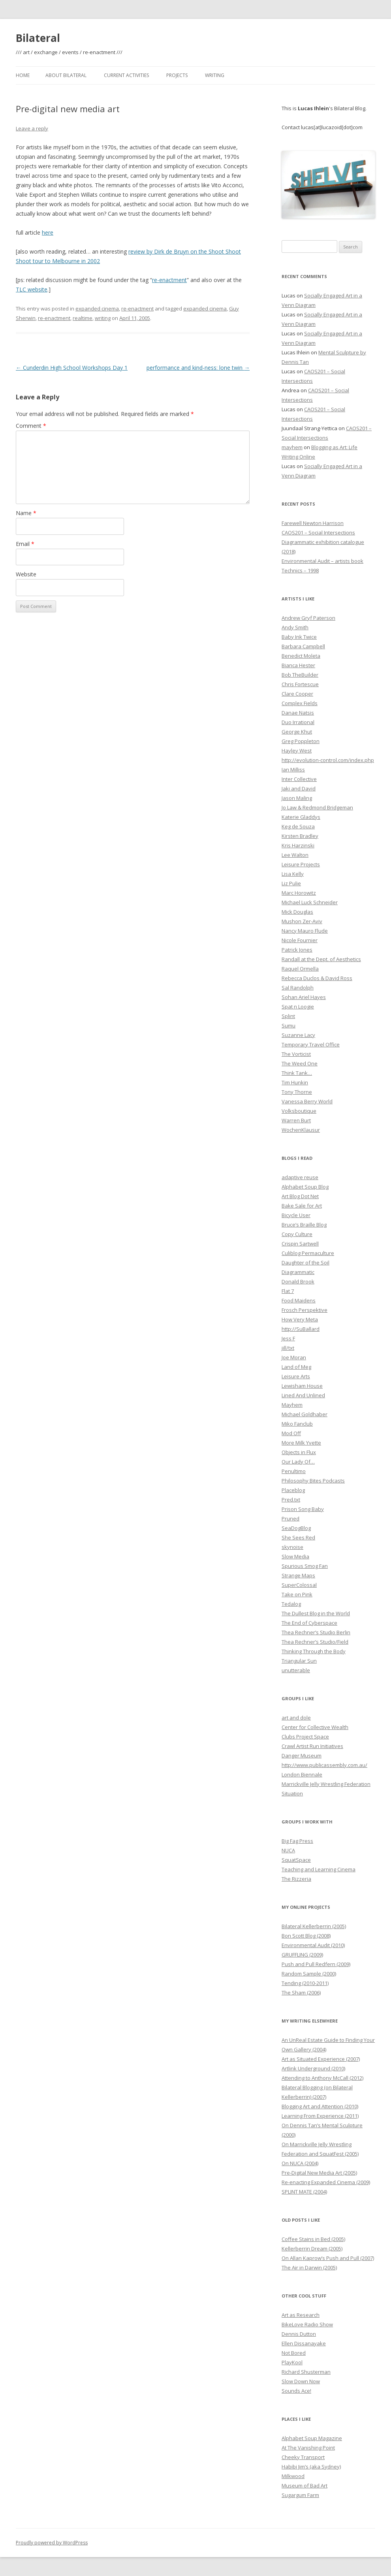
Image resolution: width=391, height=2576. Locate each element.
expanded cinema (97, 308)
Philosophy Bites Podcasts (313, 1480)
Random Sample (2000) (309, 1973)
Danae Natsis (298, 712)
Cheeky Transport (303, 2457)
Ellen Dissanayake (304, 2343)
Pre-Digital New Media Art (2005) (319, 2172)
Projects (177, 75)
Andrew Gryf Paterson (308, 617)
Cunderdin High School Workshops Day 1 (72, 367)
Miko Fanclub (297, 1423)
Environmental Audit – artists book (322, 560)
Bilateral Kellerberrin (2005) (314, 1926)
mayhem (292, 447)
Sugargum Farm (300, 2495)
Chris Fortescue (300, 684)
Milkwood (293, 2476)
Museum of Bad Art (304, 2485)
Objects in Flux (299, 1452)
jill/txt (288, 1347)
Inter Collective (299, 779)
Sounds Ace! (296, 2390)
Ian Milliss (293, 769)
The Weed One (300, 1063)
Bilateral (38, 38)
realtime (82, 318)
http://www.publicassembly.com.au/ (324, 1765)
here (47, 232)
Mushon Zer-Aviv (302, 921)
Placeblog (293, 1490)
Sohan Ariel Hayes (304, 997)
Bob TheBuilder (300, 674)
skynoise (292, 1546)
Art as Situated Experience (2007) (321, 2058)
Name (26, 513)
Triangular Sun (299, 1660)
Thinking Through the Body (314, 1651)
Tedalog (291, 1603)
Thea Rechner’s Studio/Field (315, 1641)
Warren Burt (296, 1120)
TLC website (31, 289)
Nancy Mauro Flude (305, 930)
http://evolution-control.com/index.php (328, 760)
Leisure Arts (296, 1376)
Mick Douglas (297, 911)
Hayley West (297, 750)
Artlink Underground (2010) (313, 2068)
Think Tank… (297, 1072)
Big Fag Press (297, 1840)
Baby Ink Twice (299, 636)
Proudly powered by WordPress (52, 2542)
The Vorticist (296, 1053)
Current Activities (126, 75)
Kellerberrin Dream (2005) (312, 2248)
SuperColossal (299, 1584)
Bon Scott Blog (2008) (306, 1935)
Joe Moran (294, 1357)
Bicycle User (296, 1215)
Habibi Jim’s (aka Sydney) (311, 2466)
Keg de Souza (298, 826)
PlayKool (292, 2362)
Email (25, 544)
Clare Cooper (297, 693)
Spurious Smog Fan (305, 1565)
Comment (31, 425)
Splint (288, 1016)
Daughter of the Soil (305, 1262)
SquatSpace (296, 1859)
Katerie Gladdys (301, 816)
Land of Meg (296, 1366)
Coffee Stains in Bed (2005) (313, 2239)
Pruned (290, 1518)
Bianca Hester (298, 665)
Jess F (288, 1338)
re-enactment (169, 280)
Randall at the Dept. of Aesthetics (321, 959)
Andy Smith (295, 627)
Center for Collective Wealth (315, 1727)
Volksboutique (299, 1110)
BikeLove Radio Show (307, 2324)
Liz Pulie (291, 883)
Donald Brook (298, 1281)
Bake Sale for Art (302, 1205)
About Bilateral (65, 75)
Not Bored (294, 2352)
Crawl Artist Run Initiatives (312, 1746)
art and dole (296, 1717)
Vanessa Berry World (307, 1101)
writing (103, 318)
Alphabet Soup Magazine (312, 2438)
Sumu (288, 1025)
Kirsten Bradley (300, 835)
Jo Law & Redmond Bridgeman (317, 807)
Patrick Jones (297, 949)
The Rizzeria (296, 1878)
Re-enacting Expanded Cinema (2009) (326, 2182)
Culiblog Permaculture (308, 1253)
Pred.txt (291, 1499)
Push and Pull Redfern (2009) (316, 1964)
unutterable (296, 1670)
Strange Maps (298, 1575)
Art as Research (301, 2314)
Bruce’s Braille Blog (304, 1224)
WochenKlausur (301, 1129)
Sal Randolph (298, 987)
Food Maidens (299, 1300)
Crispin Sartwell (300, 1243)
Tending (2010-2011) (305, 1983)
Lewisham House (302, 1385)
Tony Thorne (297, 1091)
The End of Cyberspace (309, 1622)
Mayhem (292, 1404)
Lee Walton (295, 854)
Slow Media (295, 1556)
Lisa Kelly (293, 873)
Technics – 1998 (300, 570)
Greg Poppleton (301, 741)
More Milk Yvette (301, 1442)
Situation (292, 1793)
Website (26, 574)
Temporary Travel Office (311, 1044)
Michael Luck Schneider (310, 902)
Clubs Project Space (305, 1736)
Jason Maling (297, 798)
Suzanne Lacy (298, 1035)
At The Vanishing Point (308, 2447)
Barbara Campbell (303, 646)
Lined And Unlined (303, 1395)
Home (23, 75)
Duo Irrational (298, 722)
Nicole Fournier (300, 940)
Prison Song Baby (303, 1509)
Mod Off (291, 1433)
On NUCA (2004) (300, 2163)
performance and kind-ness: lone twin (198, 367)
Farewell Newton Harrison (313, 523)
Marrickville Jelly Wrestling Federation (326, 1784)
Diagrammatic (298, 1272)
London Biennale (302, 1774)
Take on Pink (297, 1594)
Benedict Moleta (301, 655)
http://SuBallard (301, 1328)
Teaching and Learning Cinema (318, 1869)
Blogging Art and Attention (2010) (320, 2106)
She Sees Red (298, 1537)
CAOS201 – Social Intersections (318, 532)
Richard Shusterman (306, 2371)
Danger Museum (301, 1755)
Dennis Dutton (299, 2333)
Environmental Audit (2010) (313, 1945)
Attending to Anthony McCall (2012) (322, 2077)
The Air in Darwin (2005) (309, 2267)
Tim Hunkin (295, 1082)
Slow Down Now (301, 2381)
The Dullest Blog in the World (316, 1613)
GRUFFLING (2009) (302, 1954)
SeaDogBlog (296, 1528)
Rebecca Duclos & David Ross (317, 978)
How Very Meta (300, 1319)
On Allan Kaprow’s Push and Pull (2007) (328, 2258)
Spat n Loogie (298, 1006)
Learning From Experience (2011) (320, 2115)
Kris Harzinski (298, 845)
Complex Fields (300, 703)
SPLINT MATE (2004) (304, 2191)
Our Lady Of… (298, 1461)
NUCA (288, 1850)
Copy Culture (297, 1234)
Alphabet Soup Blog (305, 1186)
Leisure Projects (301, 864)
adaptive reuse (300, 1177)
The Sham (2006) (301, 1992)
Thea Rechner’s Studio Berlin (316, 1632)
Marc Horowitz (299, 892)
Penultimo (294, 1471)
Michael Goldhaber (304, 1414)
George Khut (297, 731)
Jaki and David (299, 788)
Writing (214, 75)
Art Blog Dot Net (300, 1196)
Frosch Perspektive (304, 1309)
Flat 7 (288, 1291)
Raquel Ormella (300, 968)
